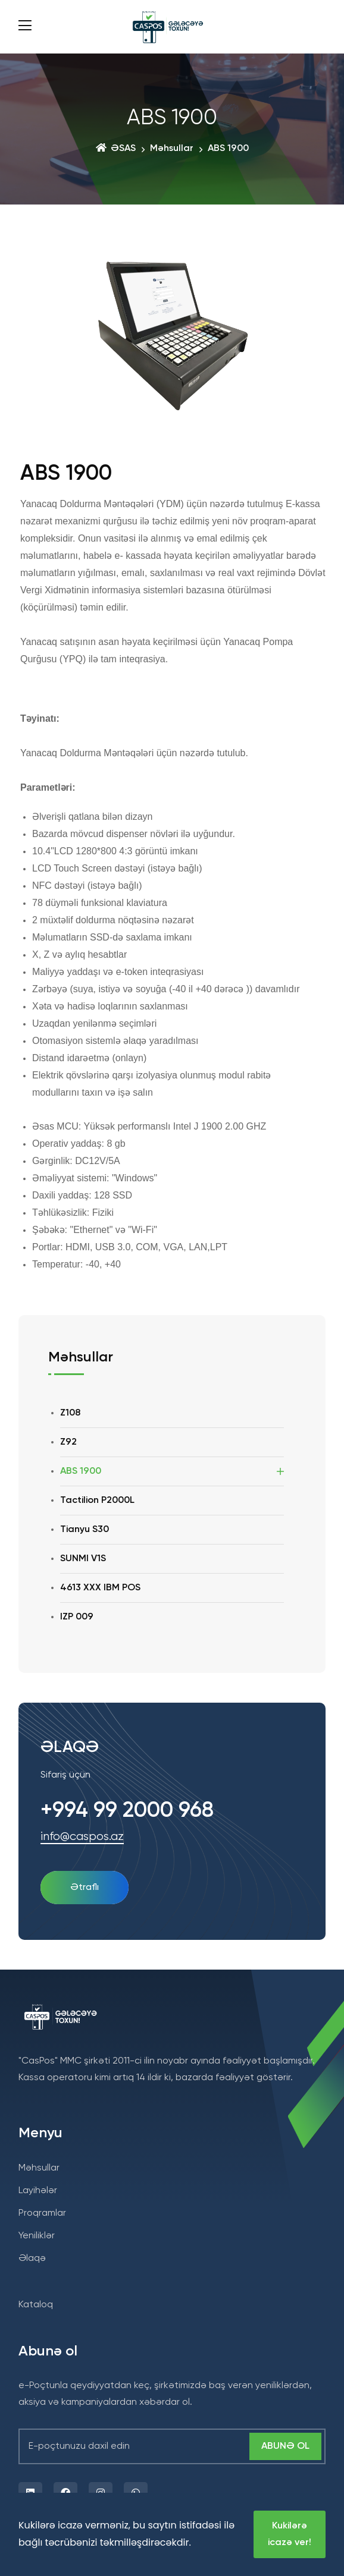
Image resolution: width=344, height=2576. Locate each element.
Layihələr (37, 2191)
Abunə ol (285, 2446)
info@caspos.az (82, 1837)
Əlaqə (32, 2258)
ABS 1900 (80, 1471)
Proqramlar (42, 2213)
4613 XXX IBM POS (100, 1588)
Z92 (68, 1442)
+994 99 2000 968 (127, 1811)
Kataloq (35, 2305)
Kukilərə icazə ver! (289, 2534)
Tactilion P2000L (97, 1500)
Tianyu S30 (84, 1529)
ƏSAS (116, 148)
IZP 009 (76, 1617)
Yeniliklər (36, 2236)
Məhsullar (171, 148)
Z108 (70, 1413)
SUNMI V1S (83, 1559)
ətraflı (84, 1887)
